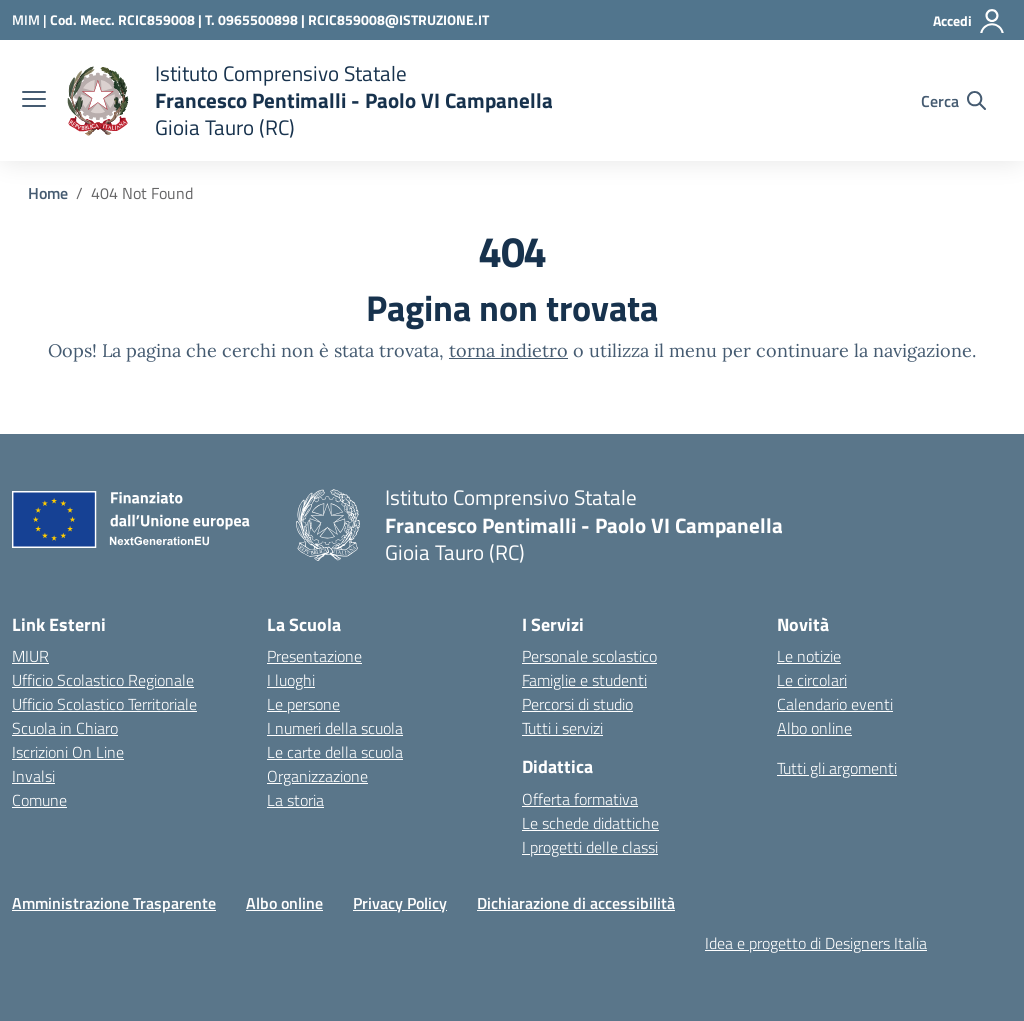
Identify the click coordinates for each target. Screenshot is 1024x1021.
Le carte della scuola (335, 752)
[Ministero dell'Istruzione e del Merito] (31, 19)
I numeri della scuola (335, 728)
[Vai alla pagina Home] (48, 193)
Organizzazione (317, 776)
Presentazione (314, 656)
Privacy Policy (400, 903)
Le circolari (812, 680)
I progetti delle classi (590, 847)
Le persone (303, 704)
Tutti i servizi (562, 728)
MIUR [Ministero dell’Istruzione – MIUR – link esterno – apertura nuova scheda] (30, 656)
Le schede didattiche (590, 823)
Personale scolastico (589, 656)
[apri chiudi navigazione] (34, 101)
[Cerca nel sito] (953, 101)
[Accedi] (969, 21)
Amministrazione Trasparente (114, 903)
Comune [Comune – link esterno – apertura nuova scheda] (39, 800)
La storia (295, 800)
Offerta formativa (580, 799)
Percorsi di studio (577, 704)
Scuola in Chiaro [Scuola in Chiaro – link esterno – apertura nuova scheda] (65, 728)
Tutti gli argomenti (837, 768)
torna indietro (508, 350)
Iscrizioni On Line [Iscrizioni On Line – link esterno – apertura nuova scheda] (68, 752)
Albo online (814, 728)
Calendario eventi (835, 704)
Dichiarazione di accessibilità (576, 903)
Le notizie (809, 656)
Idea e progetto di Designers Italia (816, 943)
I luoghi (291, 680)
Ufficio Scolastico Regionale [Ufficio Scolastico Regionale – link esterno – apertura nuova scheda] (103, 680)
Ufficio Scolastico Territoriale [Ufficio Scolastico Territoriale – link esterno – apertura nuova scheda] (104, 704)
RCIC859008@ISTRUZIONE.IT (398, 19)
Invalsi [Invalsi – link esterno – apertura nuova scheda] (33, 776)
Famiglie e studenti (584, 680)
